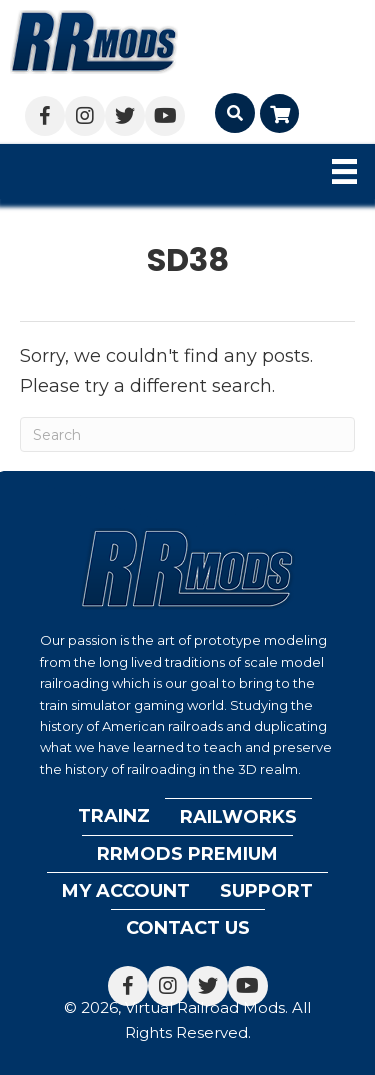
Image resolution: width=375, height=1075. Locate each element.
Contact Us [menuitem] (188, 928)
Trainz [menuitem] (114, 816)
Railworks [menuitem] (238, 817)
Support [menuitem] (266, 891)
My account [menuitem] (126, 891)
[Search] (187, 434)
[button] (45, 116)
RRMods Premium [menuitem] (187, 854)
